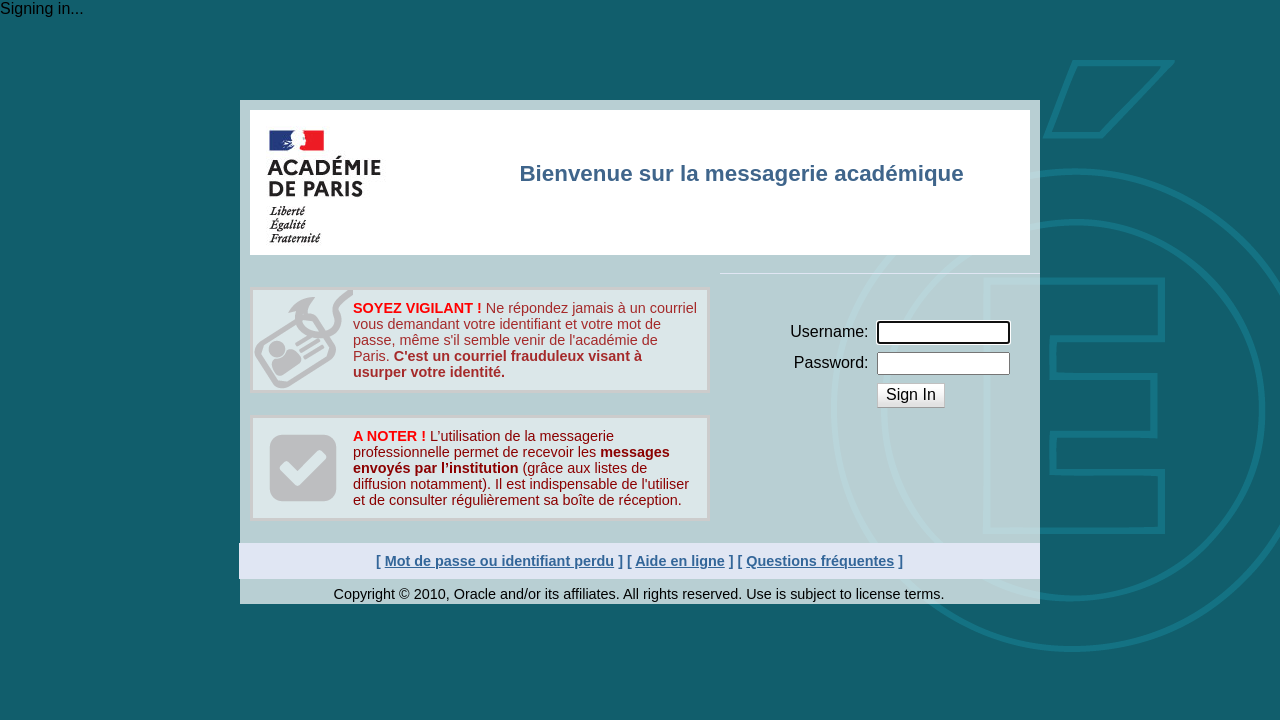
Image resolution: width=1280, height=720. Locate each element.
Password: (831, 362)
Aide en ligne (680, 561)
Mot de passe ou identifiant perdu (499, 561)
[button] (910, 395)
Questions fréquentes (820, 561)
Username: (829, 331)
